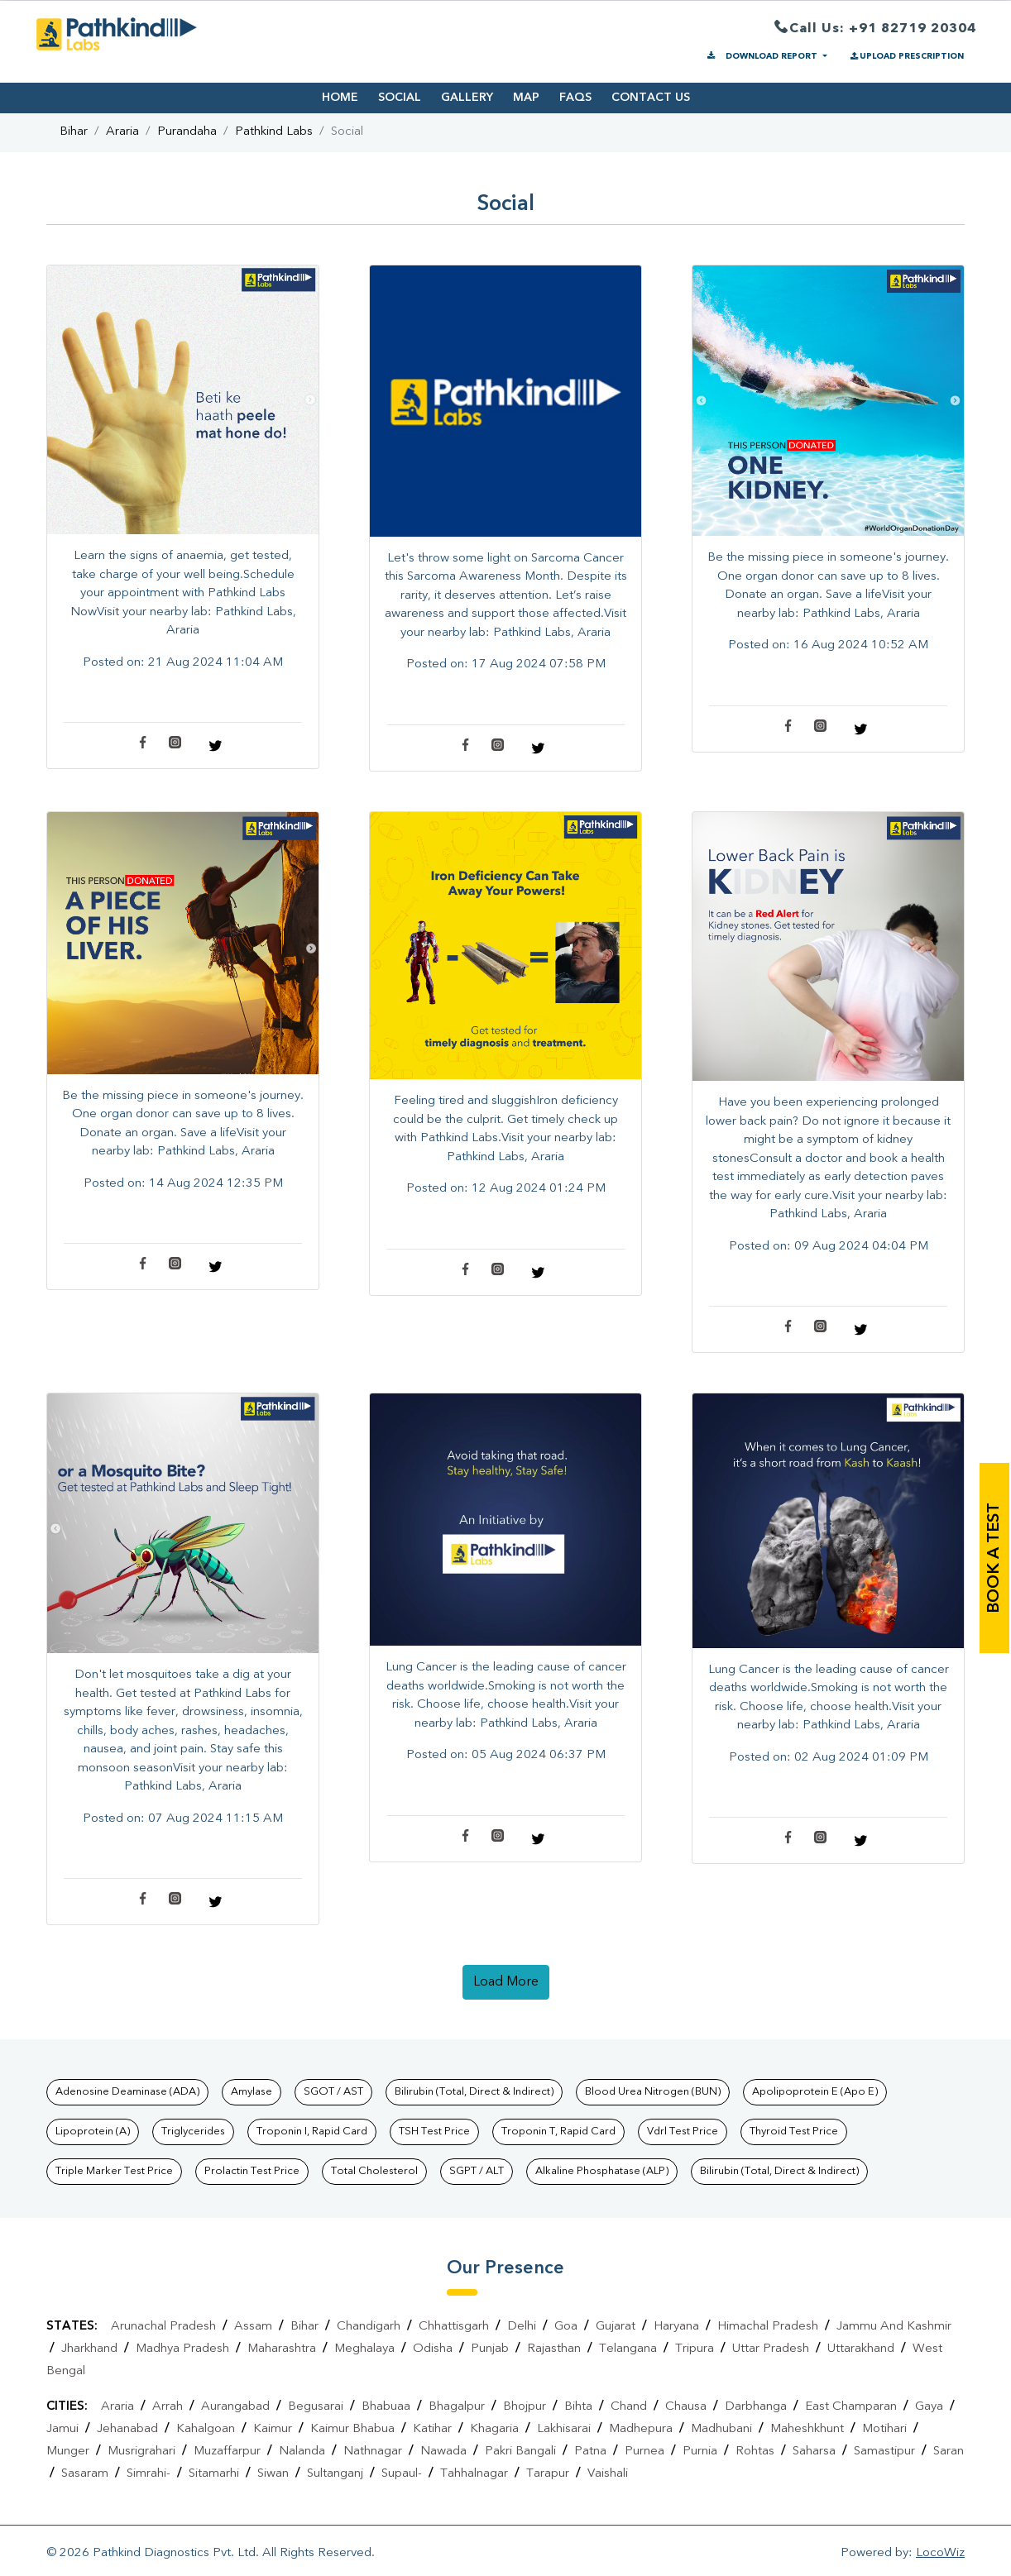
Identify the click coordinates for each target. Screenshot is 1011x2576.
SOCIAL (399, 97)
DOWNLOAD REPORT (762, 56)
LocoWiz (940, 2553)
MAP (526, 97)
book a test (994, 1558)
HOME (340, 97)
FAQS (575, 97)
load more (506, 1982)
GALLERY (467, 97)
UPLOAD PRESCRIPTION (906, 56)
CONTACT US (650, 97)
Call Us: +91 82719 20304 (875, 29)
